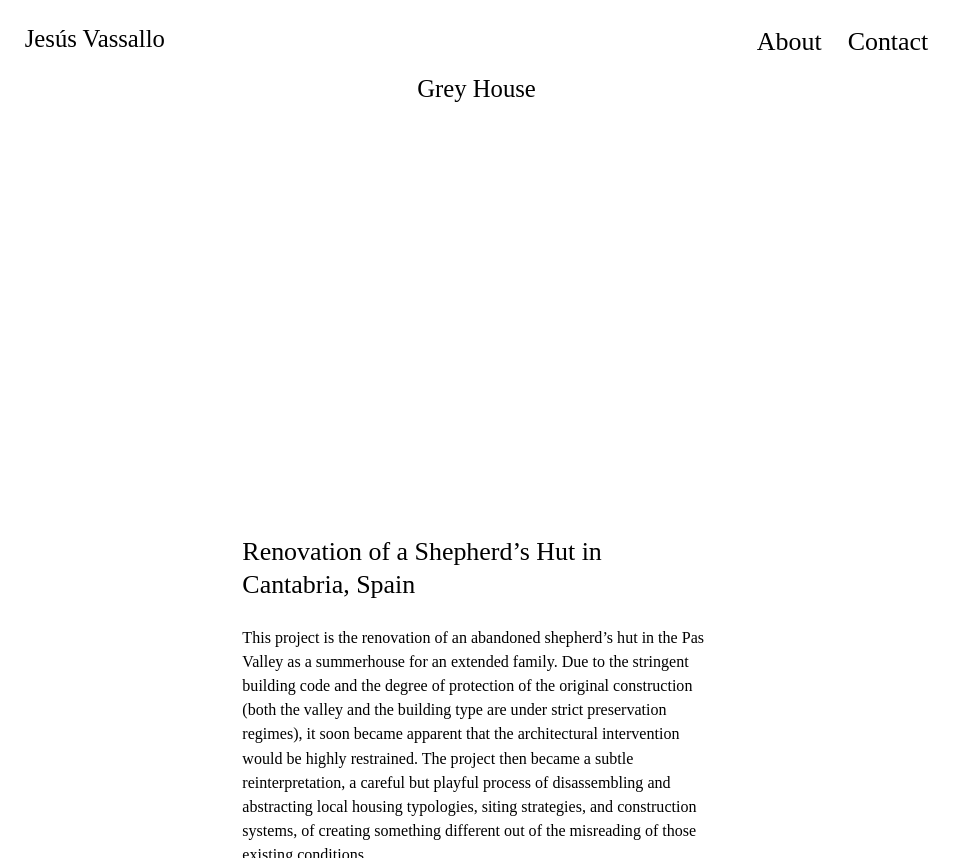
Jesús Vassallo (95, 38)
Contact (888, 41)
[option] (476, 308)
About (789, 41)
